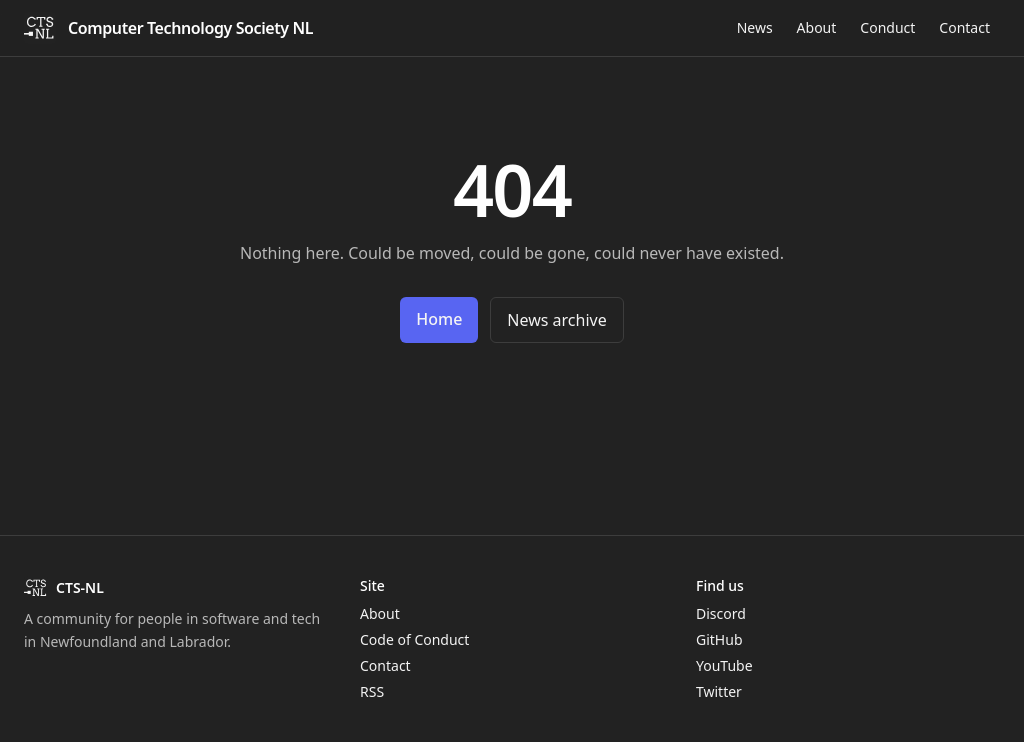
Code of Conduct (414, 639)
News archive (556, 320)
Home (439, 319)
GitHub (719, 639)
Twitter (719, 691)
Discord (721, 613)
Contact (964, 27)
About (817, 27)
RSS (372, 691)
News (755, 27)
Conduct (887, 27)
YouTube (724, 665)
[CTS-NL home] (168, 28)
